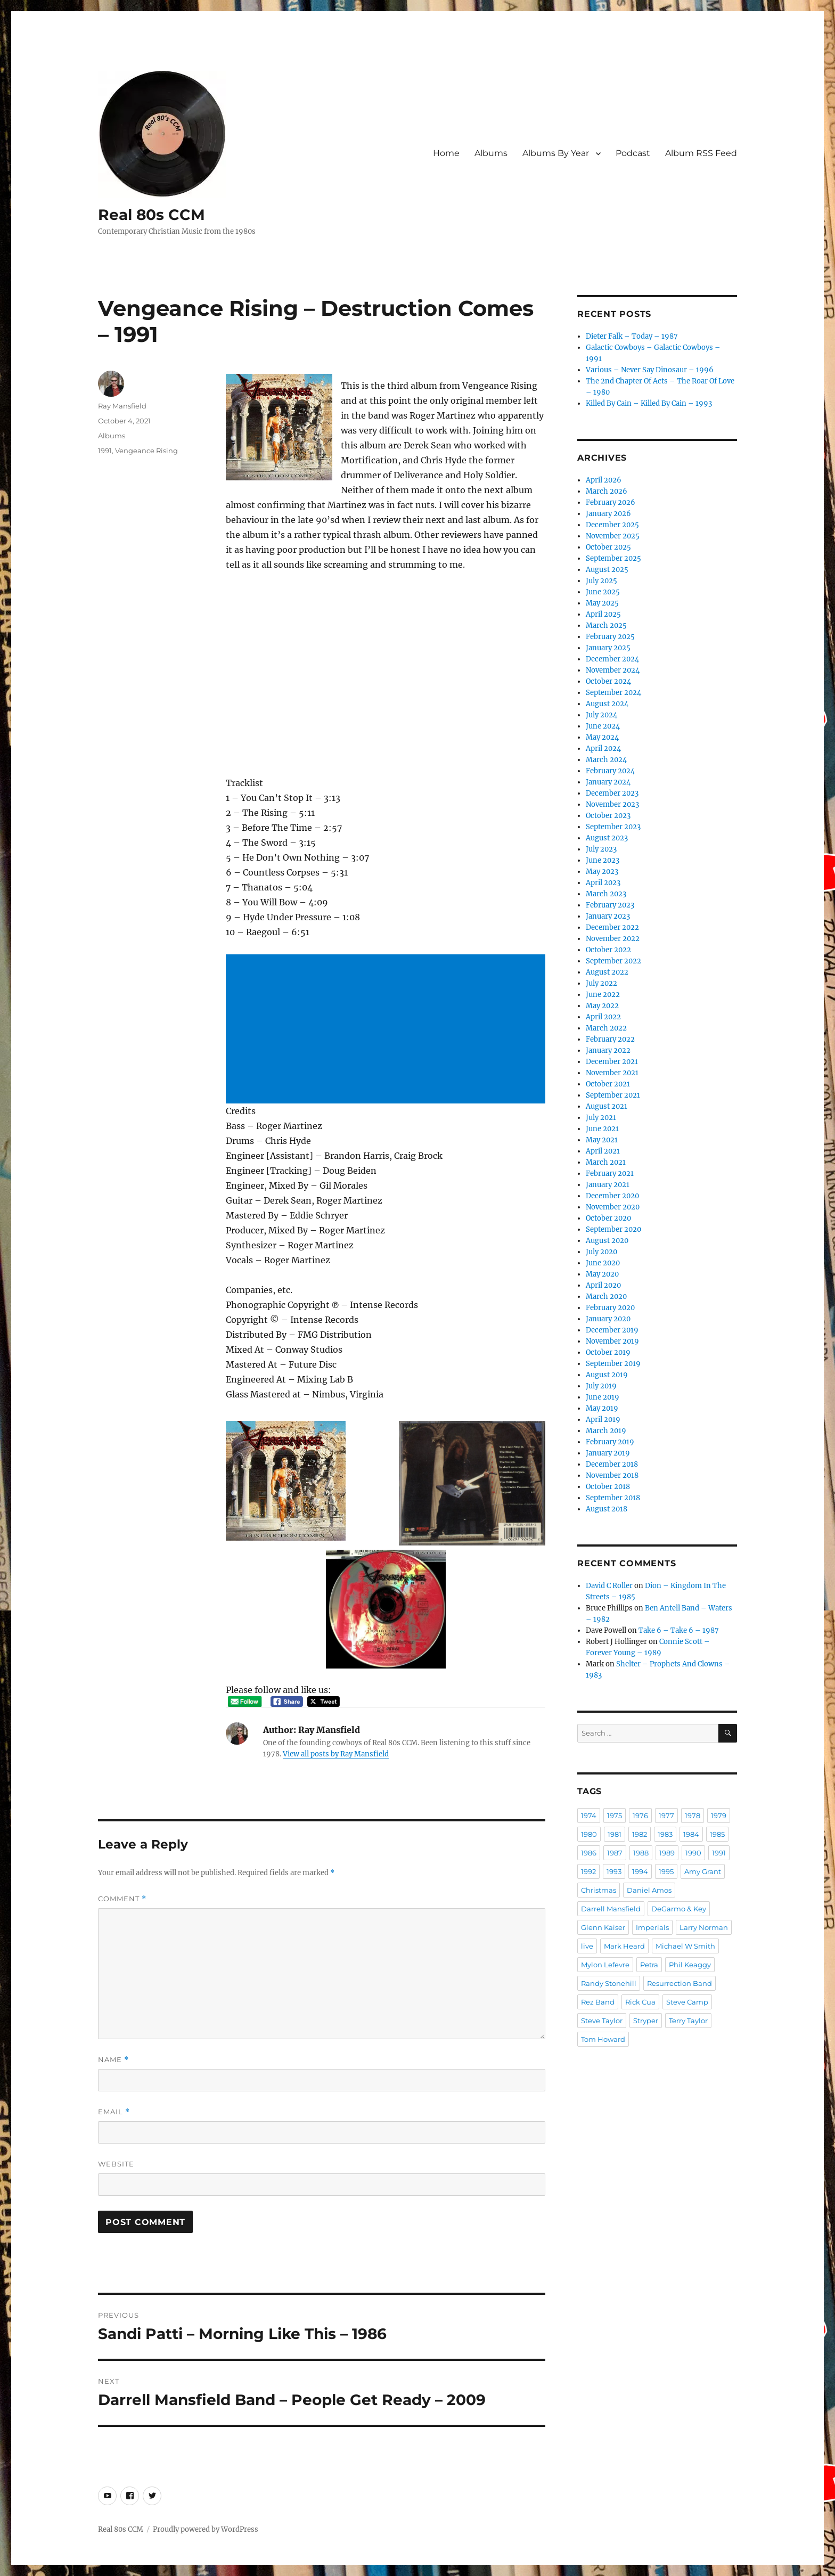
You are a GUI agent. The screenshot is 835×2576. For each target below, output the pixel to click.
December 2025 (612, 524)
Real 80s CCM (151, 215)
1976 (640, 1815)
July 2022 (601, 983)
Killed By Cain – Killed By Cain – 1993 (649, 403)
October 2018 (608, 1486)
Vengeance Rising (146, 450)
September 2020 (613, 1229)
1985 (717, 1834)
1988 (641, 1853)
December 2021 (612, 1061)
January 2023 (608, 916)
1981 (614, 1834)
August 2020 (607, 1240)
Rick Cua (640, 2002)
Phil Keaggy (690, 1964)
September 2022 (613, 961)
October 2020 (608, 1218)
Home (446, 153)
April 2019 (603, 1419)
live (587, 1946)
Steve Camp (687, 2002)
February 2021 (610, 1173)
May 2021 (602, 1139)
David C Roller (609, 1585)
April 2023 (603, 882)
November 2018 (612, 1475)
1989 (667, 1853)
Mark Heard (624, 1946)
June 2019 (602, 1397)
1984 (691, 1834)
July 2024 (601, 714)
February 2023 (610, 905)
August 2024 (607, 703)
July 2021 (601, 1117)
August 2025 (607, 569)
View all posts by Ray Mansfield (336, 1754)
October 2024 (608, 681)
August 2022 (607, 972)
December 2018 (612, 1464)
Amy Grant (702, 1871)
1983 (665, 1834)
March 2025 (606, 625)
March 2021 (606, 1162)
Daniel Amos (649, 1890)
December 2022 (612, 927)
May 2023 (602, 871)
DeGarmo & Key (678, 1908)
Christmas (598, 1890)
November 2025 (613, 536)
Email (114, 2111)
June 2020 (603, 1262)
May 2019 (602, 1408)
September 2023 (613, 826)
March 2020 (606, 1296)
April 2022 (603, 1016)
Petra (649, 1964)
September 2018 (613, 1497)
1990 (693, 1853)
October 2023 (608, 815)
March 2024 (606, 759)
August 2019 (607, 1374)
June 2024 (603, 726)
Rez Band (598, 2002)
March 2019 (606, 1430)
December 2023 (612, 793)
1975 (614, 1815)
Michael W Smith (685, 1946)
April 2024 (603, 748)
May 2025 (602, 603)
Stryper (645, 2020)
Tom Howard (603, 2039)
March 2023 (606, 893)
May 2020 (602, 1274)
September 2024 (613, 692)
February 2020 (610, 1307)
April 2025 (603, 614)
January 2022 (608, 1050)
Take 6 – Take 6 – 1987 (678, 1630)
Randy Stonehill (608, 1983)
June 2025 (603, 591)
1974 (588, 1815)
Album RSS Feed (701, 153)
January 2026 (608, 513)
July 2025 (601, 580)
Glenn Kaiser (603, 1927)
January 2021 (607, 1184)
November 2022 (613, 938)
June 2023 (602, 860)
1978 (692, 1815)
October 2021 (608, 1084)
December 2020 (612, 1195)
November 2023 (612, 804)
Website (116, 2164)
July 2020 (601, 1251)
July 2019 (601, 1386)
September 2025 (613, 558)
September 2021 (613, 1095)
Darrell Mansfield (611, 1908)
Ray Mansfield (122, 406)
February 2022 (610, 1039)
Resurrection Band (679, 1983)
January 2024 (608, 782)
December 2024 (612, 659)
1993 (614, 1871)
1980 (589, 1834)
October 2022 (608, 949)
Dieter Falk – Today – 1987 (632, 336)
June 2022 (603, 994)
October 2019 (608, 1352)
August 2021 (606, 1106)
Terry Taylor (688, 2020)
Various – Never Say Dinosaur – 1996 (650, 369)
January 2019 (608, 1453)
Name (113, 2059)
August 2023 (607, 838)
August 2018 (606, 1509)
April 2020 (603, 1285)
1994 (640, 1871)
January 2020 (608, 1318)
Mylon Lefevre (605, 1964)
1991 (105, 450)
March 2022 (606, 1028)
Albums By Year (555, 153)
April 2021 (603, 1151)
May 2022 (602, 1005)
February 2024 (610, 770)
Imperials (652, 1927)
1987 (615, 1853)
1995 (666, 1871)
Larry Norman (704, 1927)
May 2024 (602, 737)
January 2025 (608, 647)
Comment (122, 1898)
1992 (588, 1871)
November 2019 (612, 1341)
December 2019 (612, 1330)
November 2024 (613, 670)
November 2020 (613, 1207)
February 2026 (610, 502)
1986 (588, 1853)
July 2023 (601, 849)
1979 (718, 1815)
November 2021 (612, 1072)
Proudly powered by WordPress (205, 2529)
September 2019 (613, 1363)
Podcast (633, 153)
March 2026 (606, 491)
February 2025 (610, 636)
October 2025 (608, 547)
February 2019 (610, 1441)
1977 (666, 1815)
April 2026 (603, 480)
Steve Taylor (602, 2020)
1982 (639, 1834)
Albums (490, 153)
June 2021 (602, 1128)
